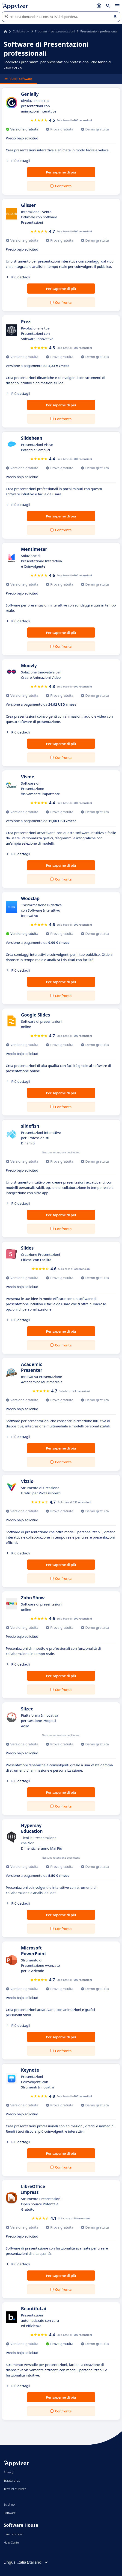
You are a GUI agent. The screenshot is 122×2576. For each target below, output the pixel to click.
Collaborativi (21, 31)
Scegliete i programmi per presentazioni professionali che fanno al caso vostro (57, 64)
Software (10, 2513)
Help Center (12, 2542)
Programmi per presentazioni (55, 31)
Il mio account (13, 2534)
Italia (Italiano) (33, 2562)
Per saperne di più (61, 172)
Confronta (63, 186)
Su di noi (9, 2504)
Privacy (8, 2472)
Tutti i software (18, 79)
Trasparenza (12, 2480)
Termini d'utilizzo (15, 2489)
